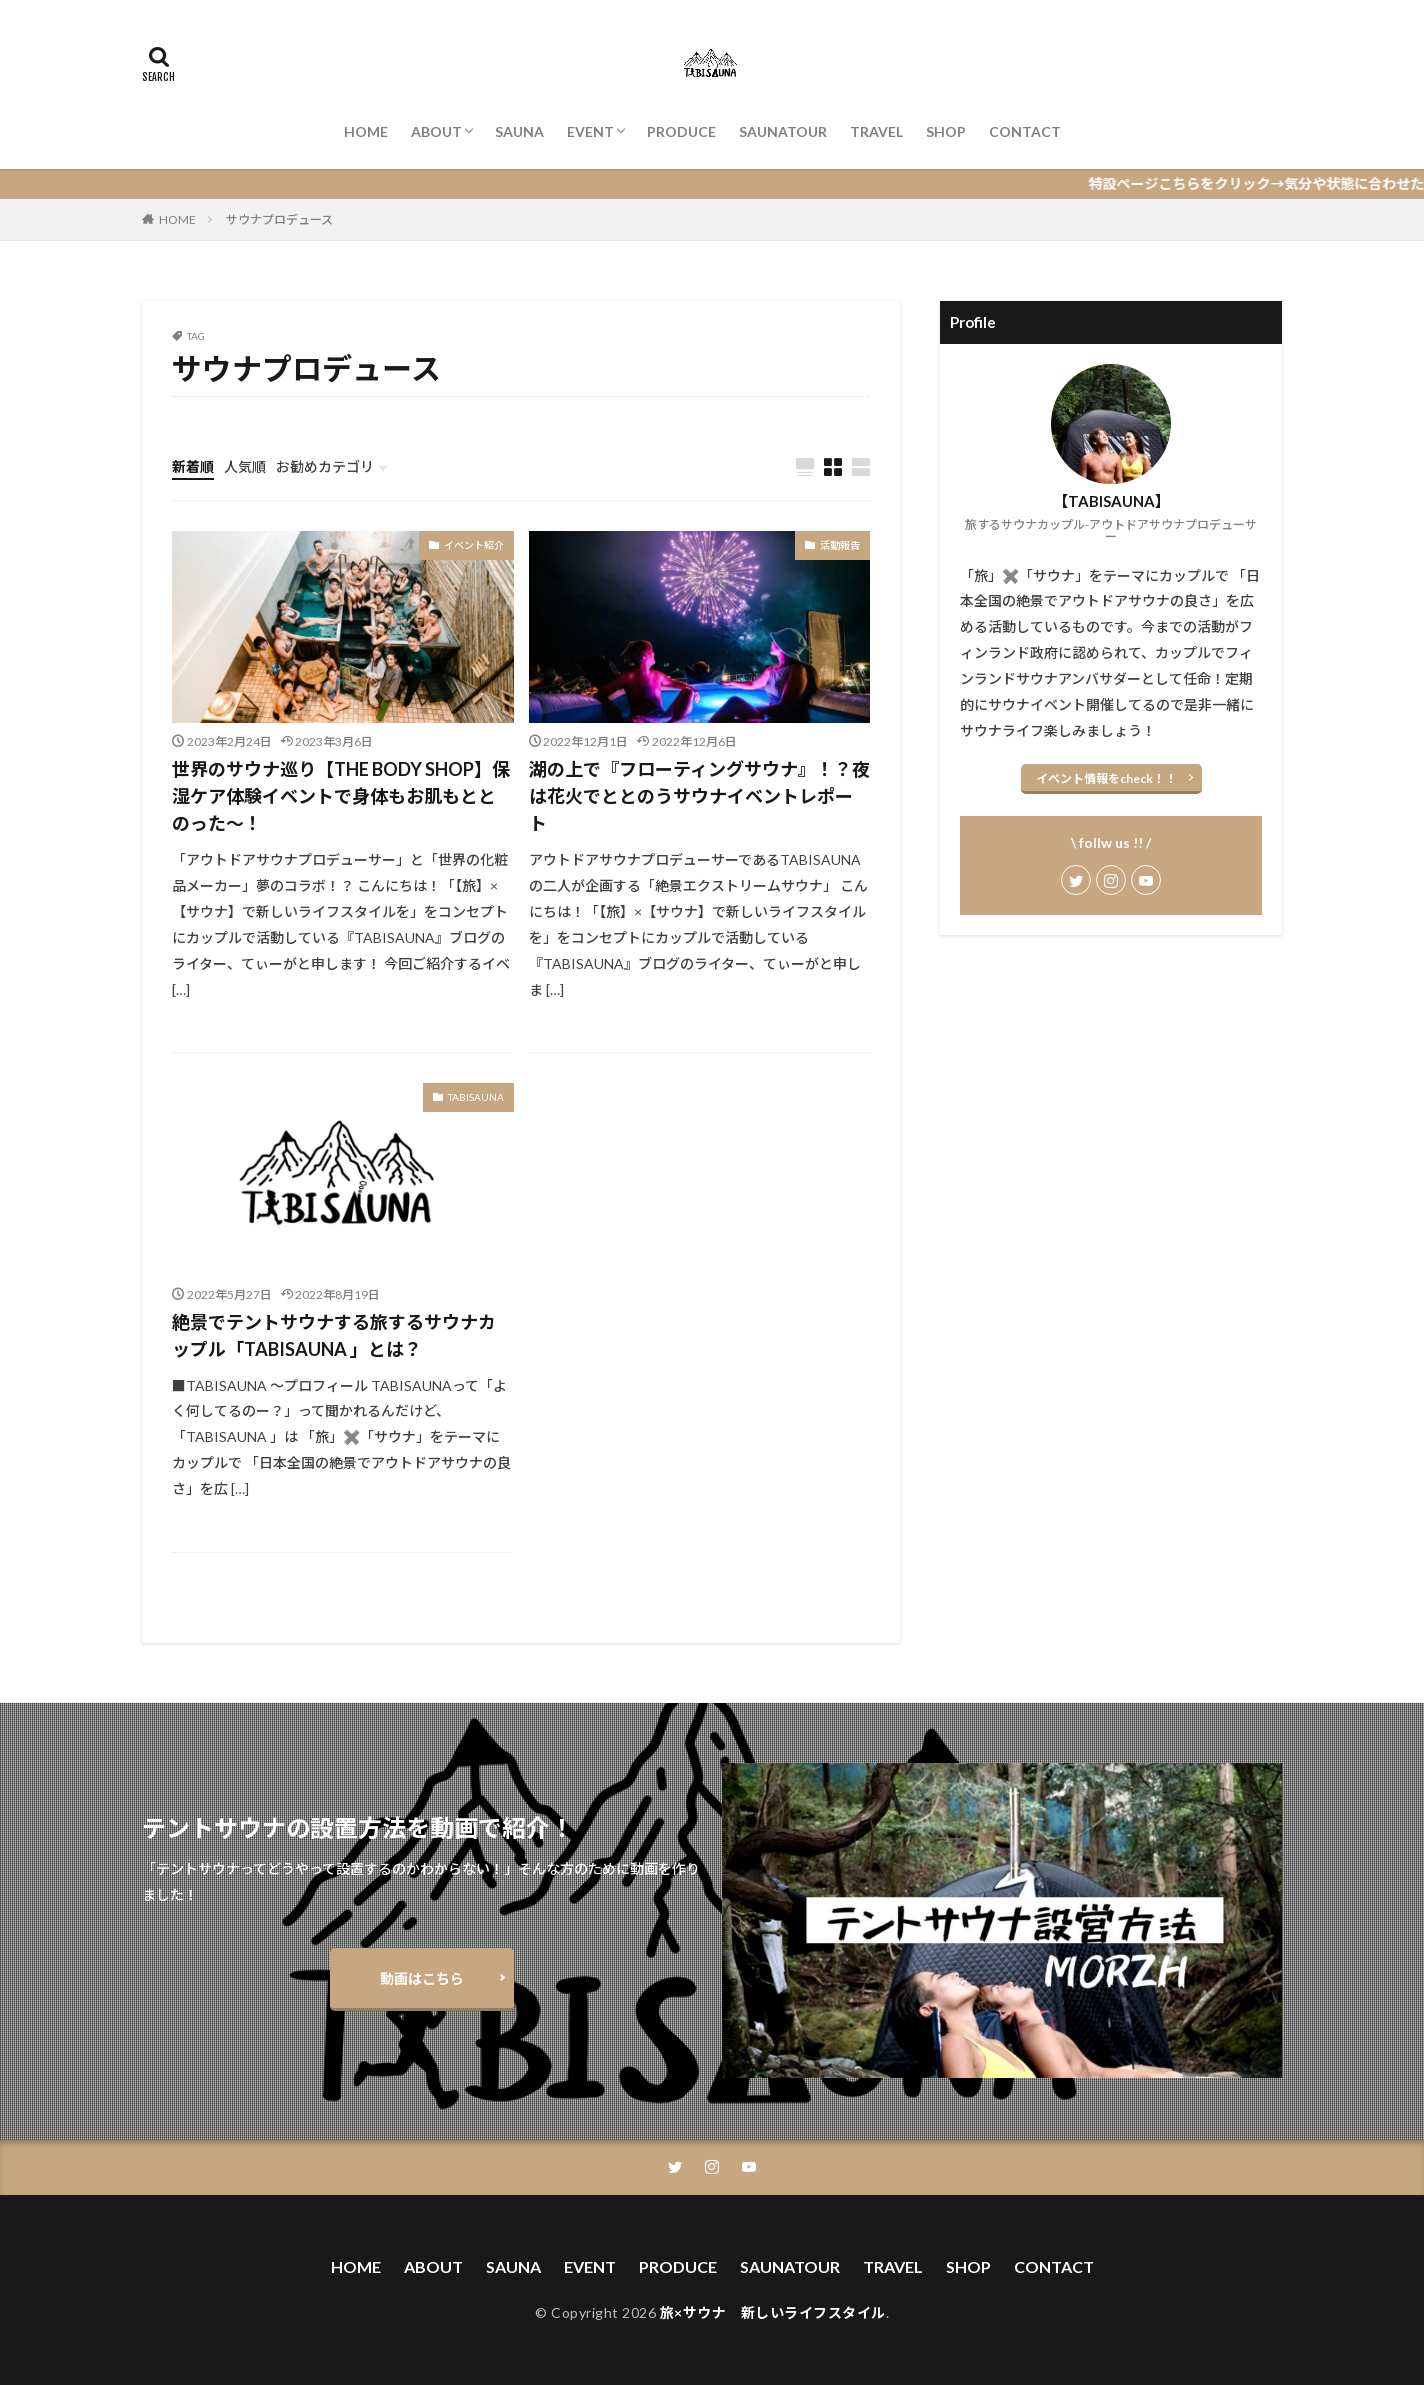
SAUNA (519, 131)
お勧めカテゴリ (325, 466)
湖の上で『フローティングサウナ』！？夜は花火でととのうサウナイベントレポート (699, 796)
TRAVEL (876, 131)
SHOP (946, 131)
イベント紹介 (474, 545)
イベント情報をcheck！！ (1106, 778)
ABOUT (436, 131)
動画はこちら (422, 1978)
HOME (366, 131)
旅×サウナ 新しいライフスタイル (773, 2312)
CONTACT (1025, 131)
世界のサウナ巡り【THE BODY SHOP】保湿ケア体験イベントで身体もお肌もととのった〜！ (341, 796)
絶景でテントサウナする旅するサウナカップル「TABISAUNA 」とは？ (334, 1335)
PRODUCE (681, 131)
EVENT (590, 131)
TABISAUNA (476, 1097)
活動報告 (840, 545)
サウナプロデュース (279, 219)
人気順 (245, 466)
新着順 (193, 466)
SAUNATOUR (783, 131)
